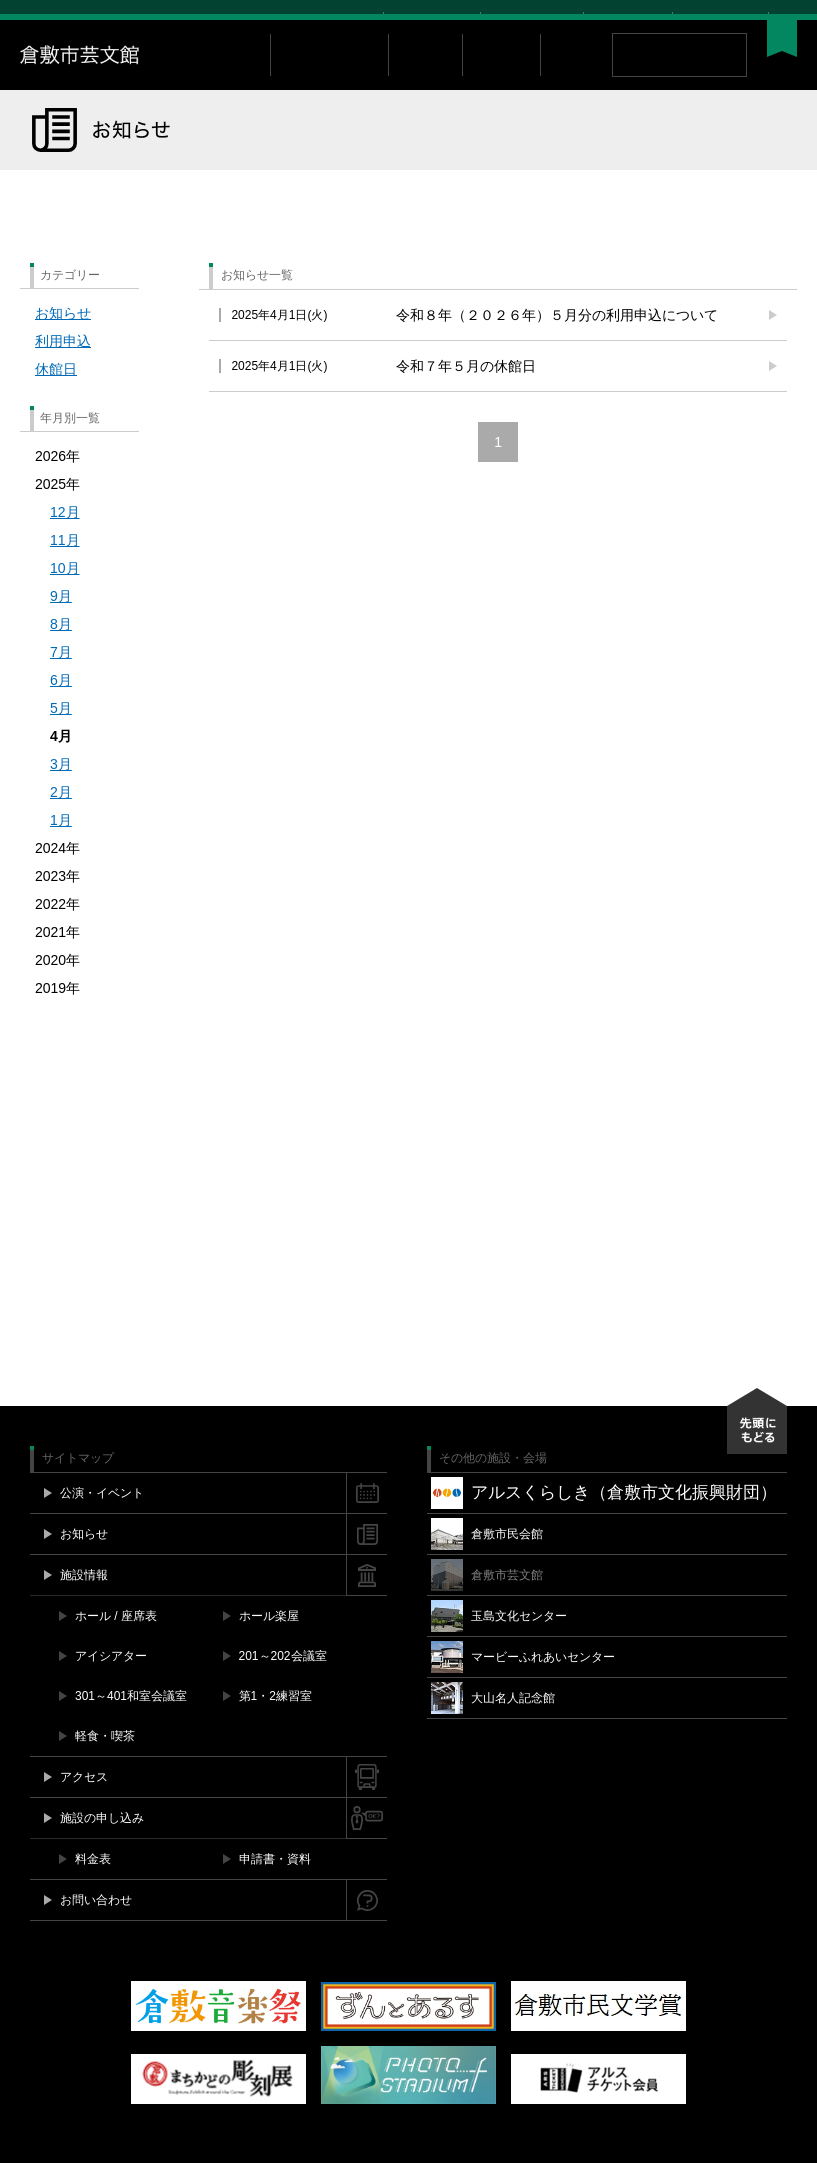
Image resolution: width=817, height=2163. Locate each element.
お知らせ (63, 341)
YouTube (750, 21)
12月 (65, 540)
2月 (61, 820)
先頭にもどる (757, 1449)
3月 (61, 792)
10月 (65, 596)
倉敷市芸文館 (145, 83)
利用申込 (63, 369)
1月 (61, 848)
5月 (61, 736)
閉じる (787, 21)
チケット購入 (432, 21)
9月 (61, 624)
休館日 (56, 397)
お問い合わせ (628, 21)
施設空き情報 (532, 21)
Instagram (729, 21)
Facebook (690, 21)
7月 (61, 680)
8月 (61, 652)
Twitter (709, 21)
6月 (61, 708)
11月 (65, 568)
